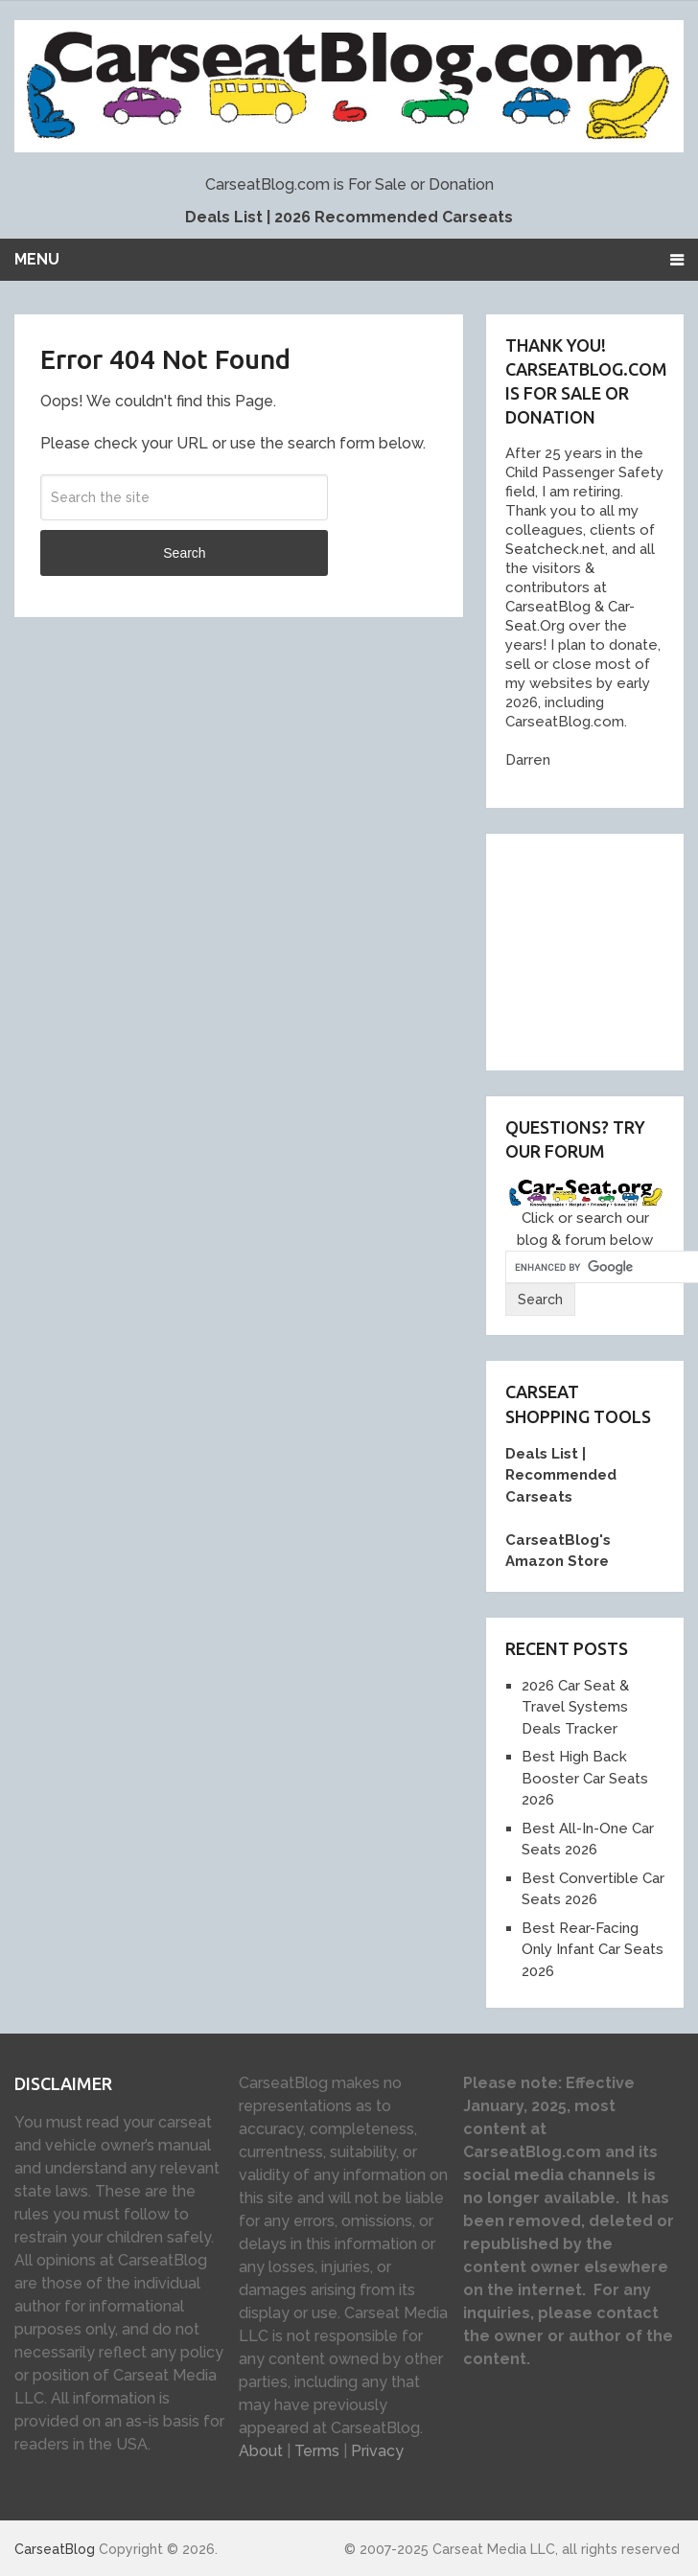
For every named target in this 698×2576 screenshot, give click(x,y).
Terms (316, 2451)
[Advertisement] (601, 949)
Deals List (224, 217)
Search (184, 553)
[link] (543, 606)
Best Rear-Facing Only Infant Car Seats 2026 (592, 1950)
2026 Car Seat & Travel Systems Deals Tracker (575, 1707)
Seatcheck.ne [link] (552, 549)
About (261, 2451)
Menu (36, 259)
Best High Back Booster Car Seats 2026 (585, 1778)
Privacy (377, 2451)
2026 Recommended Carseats (393, 217)
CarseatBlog (54, 2549)
